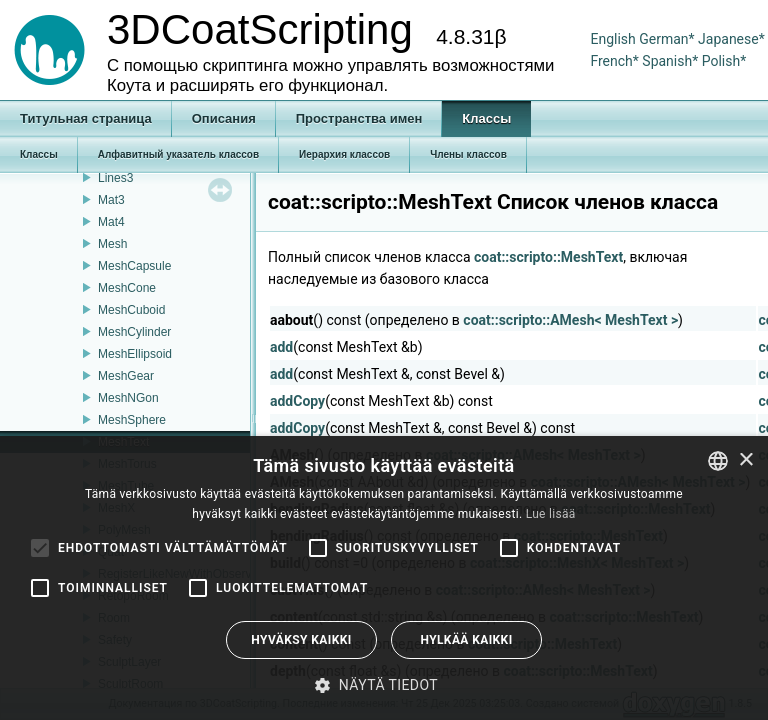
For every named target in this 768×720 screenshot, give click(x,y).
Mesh (112, 244)
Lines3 (115, 178)
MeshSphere (132, 420)
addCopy (297, 401)
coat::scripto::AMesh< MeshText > (570, 320)
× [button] (745, 460)
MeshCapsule (134, 266)
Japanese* (731, 39)
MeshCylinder (134, 332)
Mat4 (111, 222)
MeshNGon (128, 398)
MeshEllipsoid (135, 354)
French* (616, 61)
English (612, 39)
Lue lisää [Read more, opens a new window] (551, 514)
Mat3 (111, 200)
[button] (384, 685)
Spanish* (670, 61)
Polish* (724, 61)
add (281, 347)
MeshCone (127, 288)
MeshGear (126, 376)
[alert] (384, 578)
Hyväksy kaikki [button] (301, 640)
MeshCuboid (131, 310)
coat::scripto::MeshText (548, 257)
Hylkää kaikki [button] (466, 640)
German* (668, 39)
